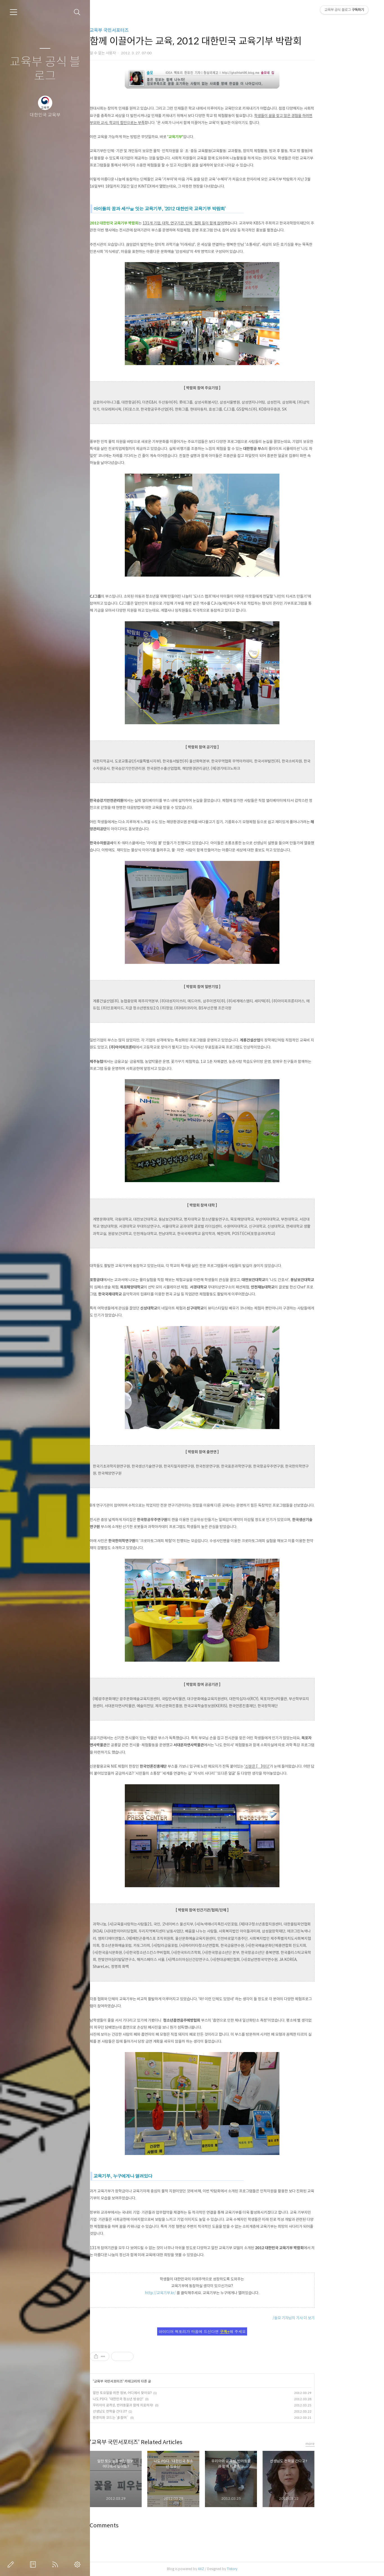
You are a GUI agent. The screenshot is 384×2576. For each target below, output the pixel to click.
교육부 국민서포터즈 (143, 30)
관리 (78, 2564)
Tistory (266, 2569)
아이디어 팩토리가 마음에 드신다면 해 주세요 (236, 2331)
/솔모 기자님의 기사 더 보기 (328, 2318)
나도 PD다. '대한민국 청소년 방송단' (152, 2399)
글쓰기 (12, 2564)
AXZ (235, 2569)
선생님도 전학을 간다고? (144, 2411)
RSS (56, 2564)
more (344, 2443)
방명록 (34, 2564)
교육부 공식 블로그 (45, 69)
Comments (138, 2525)
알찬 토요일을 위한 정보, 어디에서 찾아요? (156, 2393)
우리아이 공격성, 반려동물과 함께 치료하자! (157, 2405)
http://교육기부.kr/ (194, 2293)
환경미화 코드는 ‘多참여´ (144, 2417)
